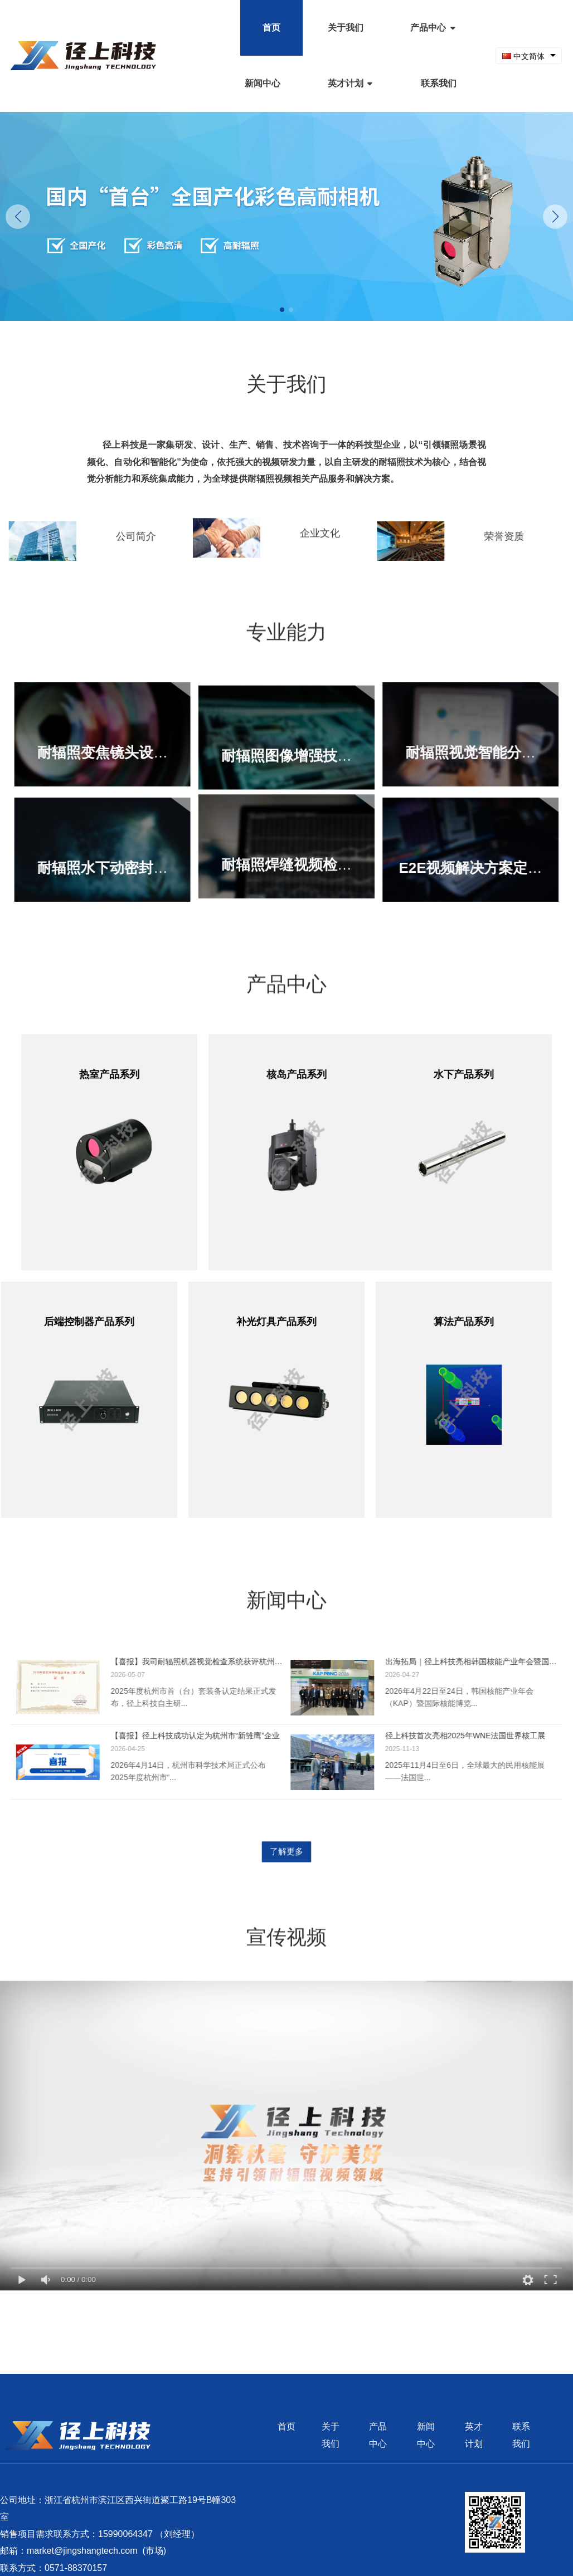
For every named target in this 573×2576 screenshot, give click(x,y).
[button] (555, 216)
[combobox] (529, 56)
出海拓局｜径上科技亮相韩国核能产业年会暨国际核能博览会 (477, 1661)
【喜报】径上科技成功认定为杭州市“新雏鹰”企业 (188, 1735)
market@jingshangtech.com (82, 2550)
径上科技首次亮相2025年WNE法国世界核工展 (471, 1735)
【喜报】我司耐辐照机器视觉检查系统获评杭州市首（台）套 (190, 1661)
